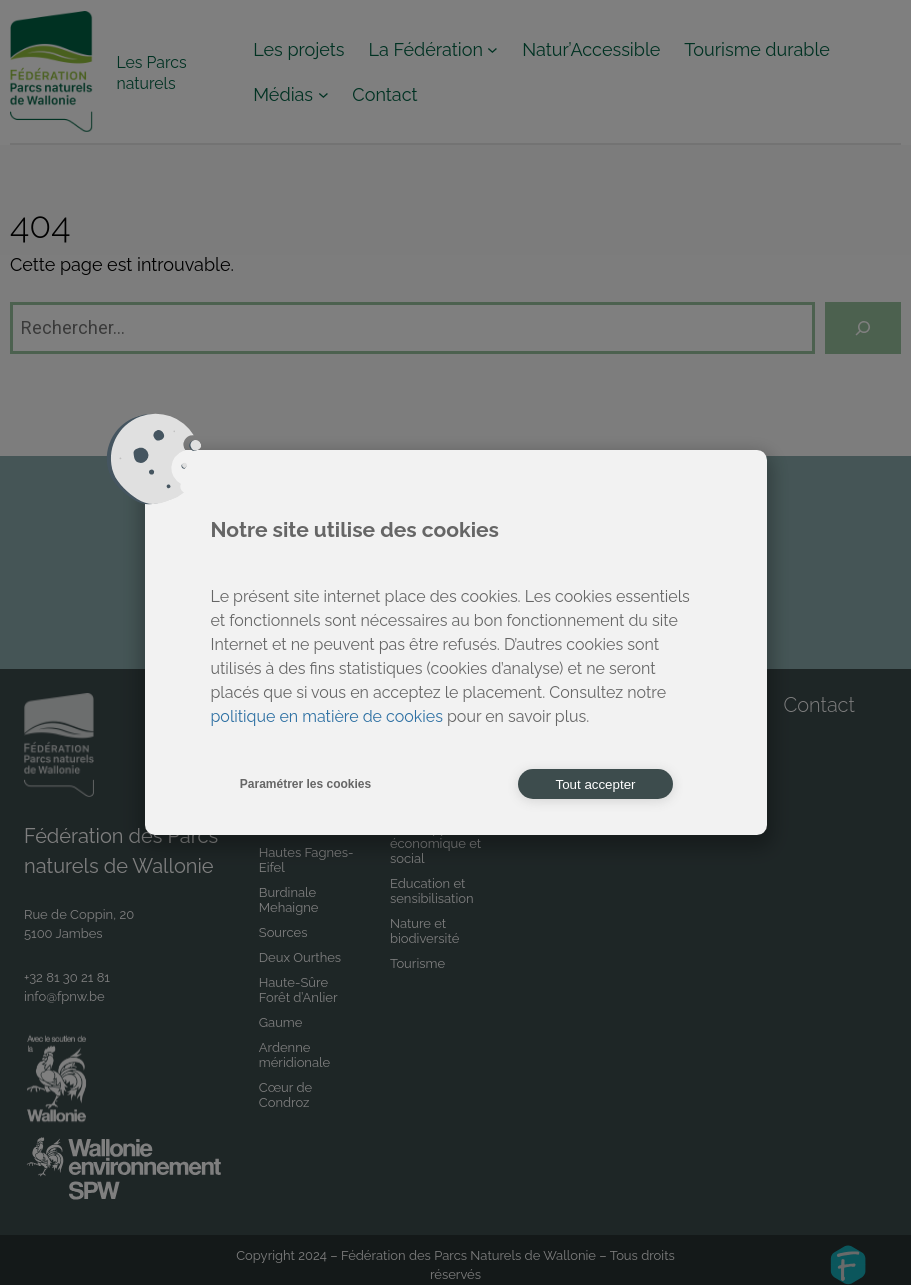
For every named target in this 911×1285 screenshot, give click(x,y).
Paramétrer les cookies (305, 784)
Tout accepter (595, 784)
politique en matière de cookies (327, 716)
